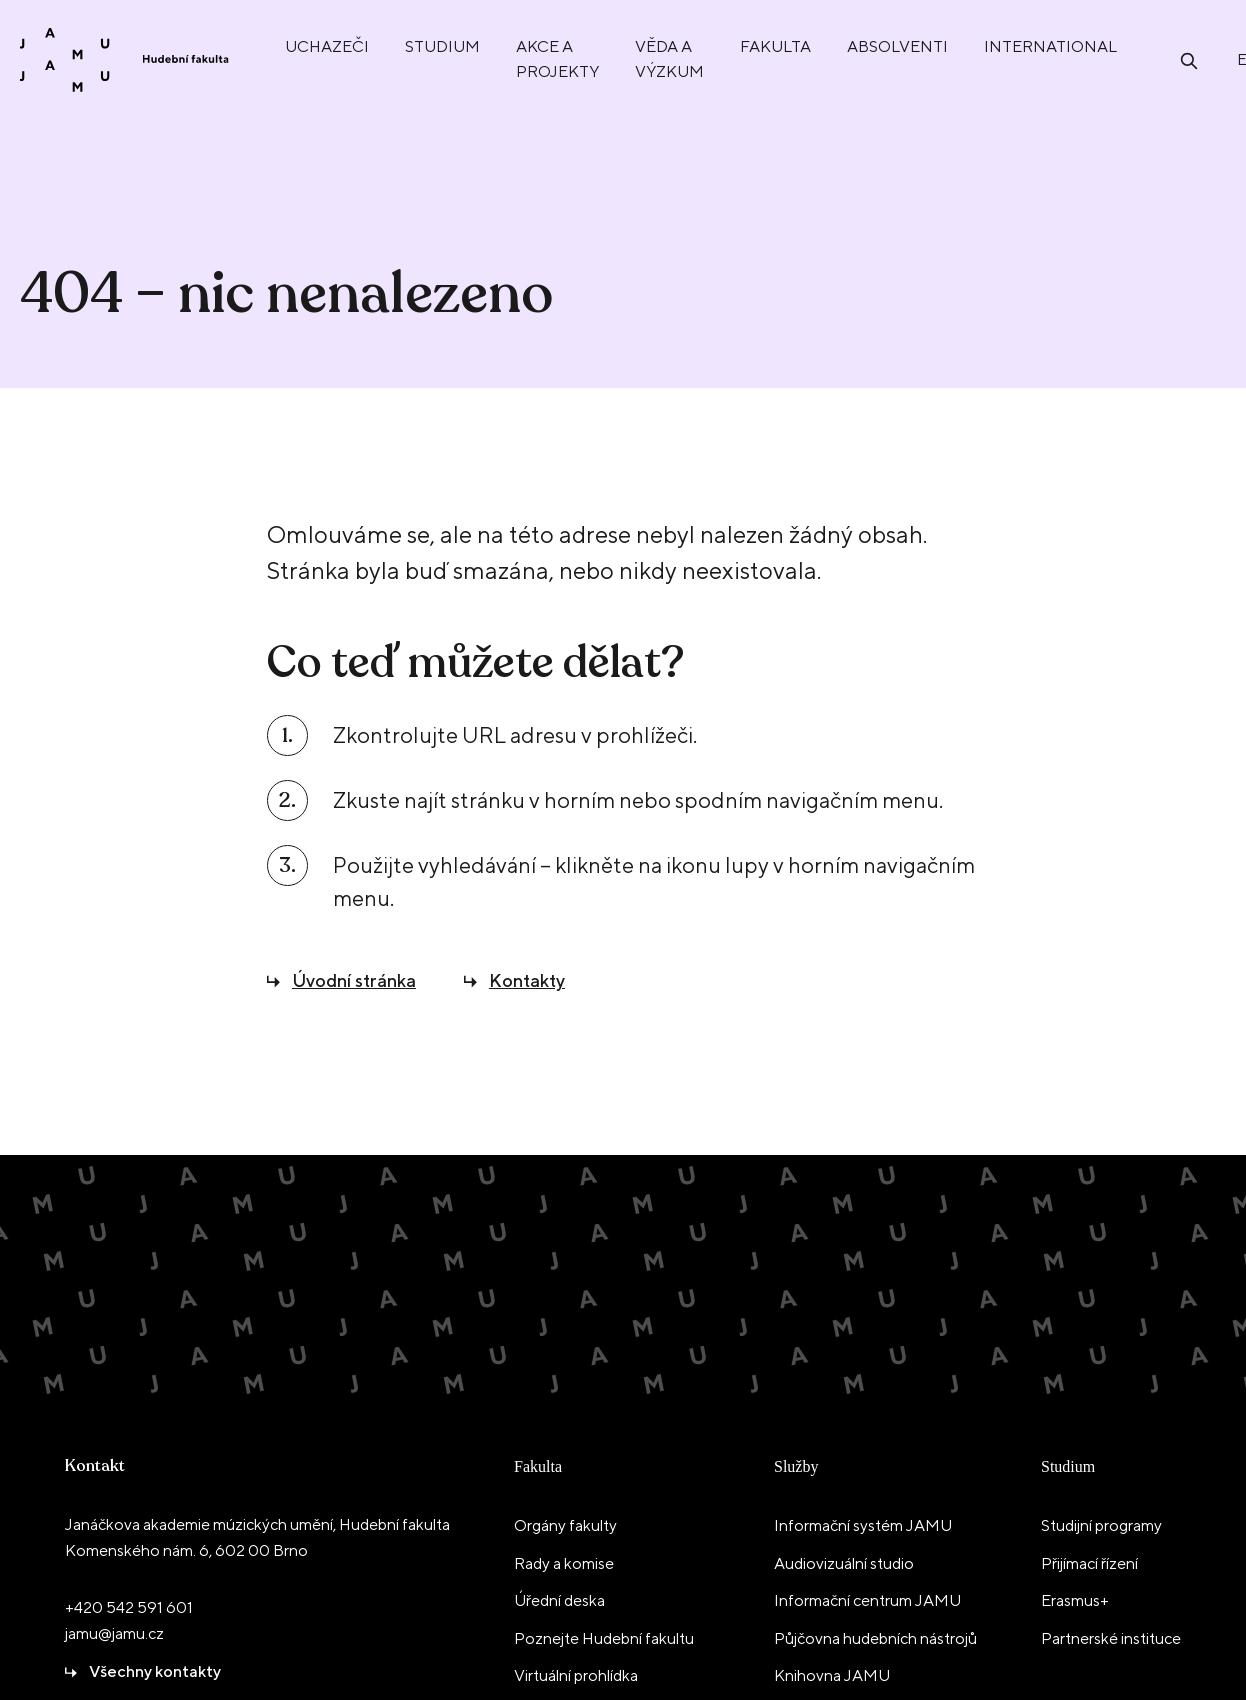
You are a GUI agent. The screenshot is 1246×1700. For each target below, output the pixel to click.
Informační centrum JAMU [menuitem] (867, 1600)
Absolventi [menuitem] (897, 46)
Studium (1068, 1466)
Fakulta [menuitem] (775, 46)
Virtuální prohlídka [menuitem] (576, 1675)
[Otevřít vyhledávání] (1189, 59)
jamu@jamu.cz (114, 1633)
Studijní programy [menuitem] (1101, 1525)
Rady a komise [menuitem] (564, 1563)
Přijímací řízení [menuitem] (1089, 1563)
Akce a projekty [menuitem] (557, 59)
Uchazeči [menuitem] (327, 46)
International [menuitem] (1050, 46)
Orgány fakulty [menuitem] (565, 1525)
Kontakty (527, 980)
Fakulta (538, 1466)
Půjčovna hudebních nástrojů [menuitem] (875, 1638)
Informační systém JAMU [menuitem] (863, 1525)
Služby (796, 1466)
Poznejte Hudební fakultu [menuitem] (604, 1638)
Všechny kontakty (155, 1671)
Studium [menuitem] (442, 46)
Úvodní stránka (354, 980)
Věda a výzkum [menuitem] (669, 59)
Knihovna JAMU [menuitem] (832, 1675)
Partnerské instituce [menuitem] (1111, 1638)
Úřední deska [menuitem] (559, 1600)
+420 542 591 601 (129, 1607)
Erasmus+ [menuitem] (1075, 1600)
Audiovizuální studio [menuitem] (844, 1563)
